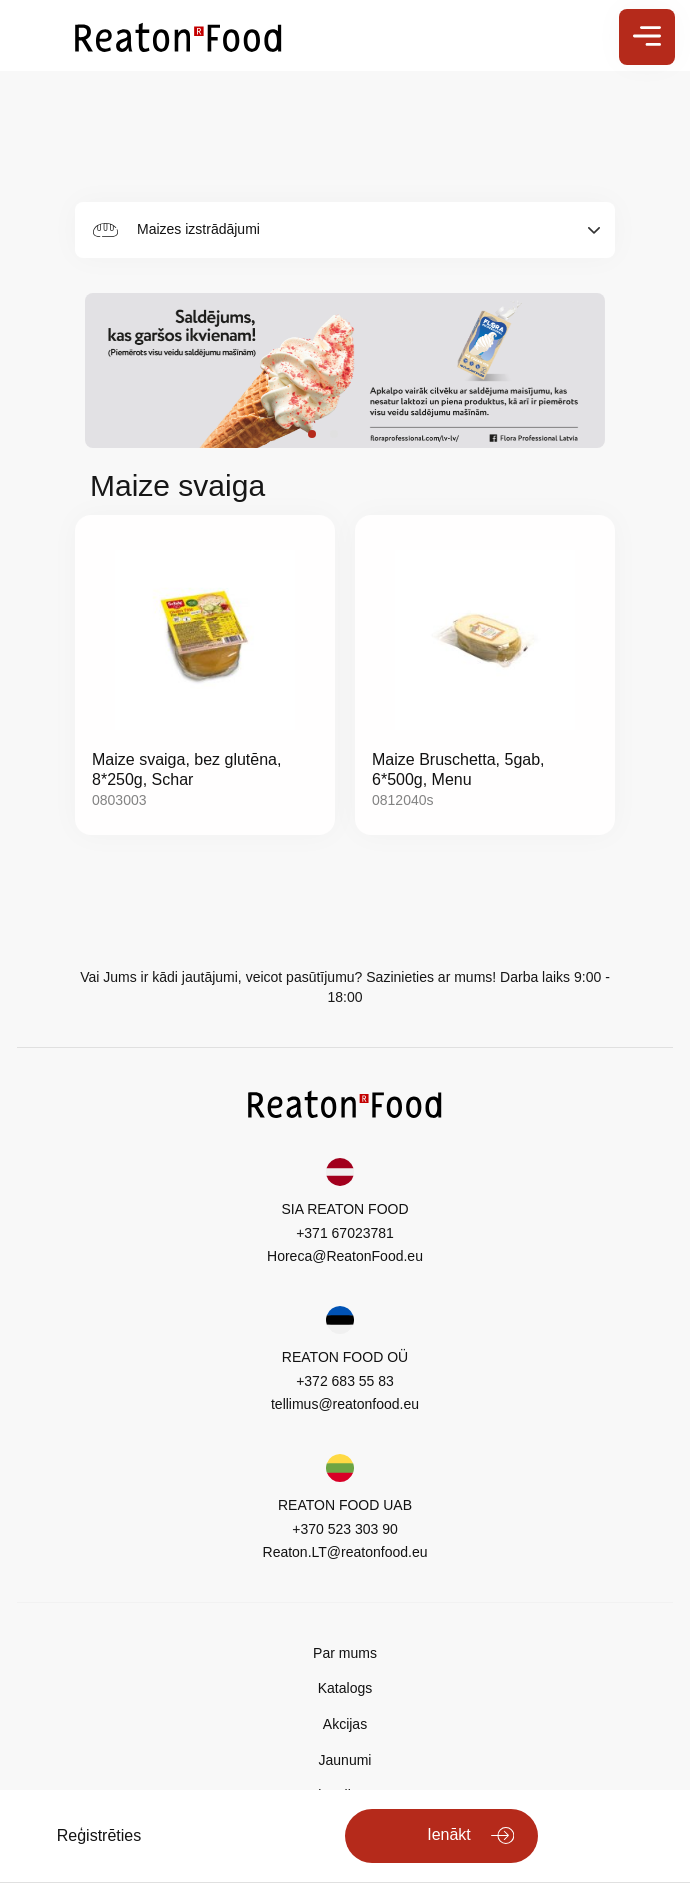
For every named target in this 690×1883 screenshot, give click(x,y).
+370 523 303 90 (345, 1529)
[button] (312, 434)
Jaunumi (345, 1760)
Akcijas (345, 1724)
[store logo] (178, 36)
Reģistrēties (99, 1835)
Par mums (345, 1653)
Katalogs (345, 1688)
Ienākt (449, 1834)
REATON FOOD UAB (345, 1505)
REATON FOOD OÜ (345, 1357)
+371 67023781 (345, 1233)
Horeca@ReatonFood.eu (345, 1256)
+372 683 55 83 (345, 1381)
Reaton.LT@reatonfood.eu (345, 1552)
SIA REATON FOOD (344, 1209)
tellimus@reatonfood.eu (345, 1404)
